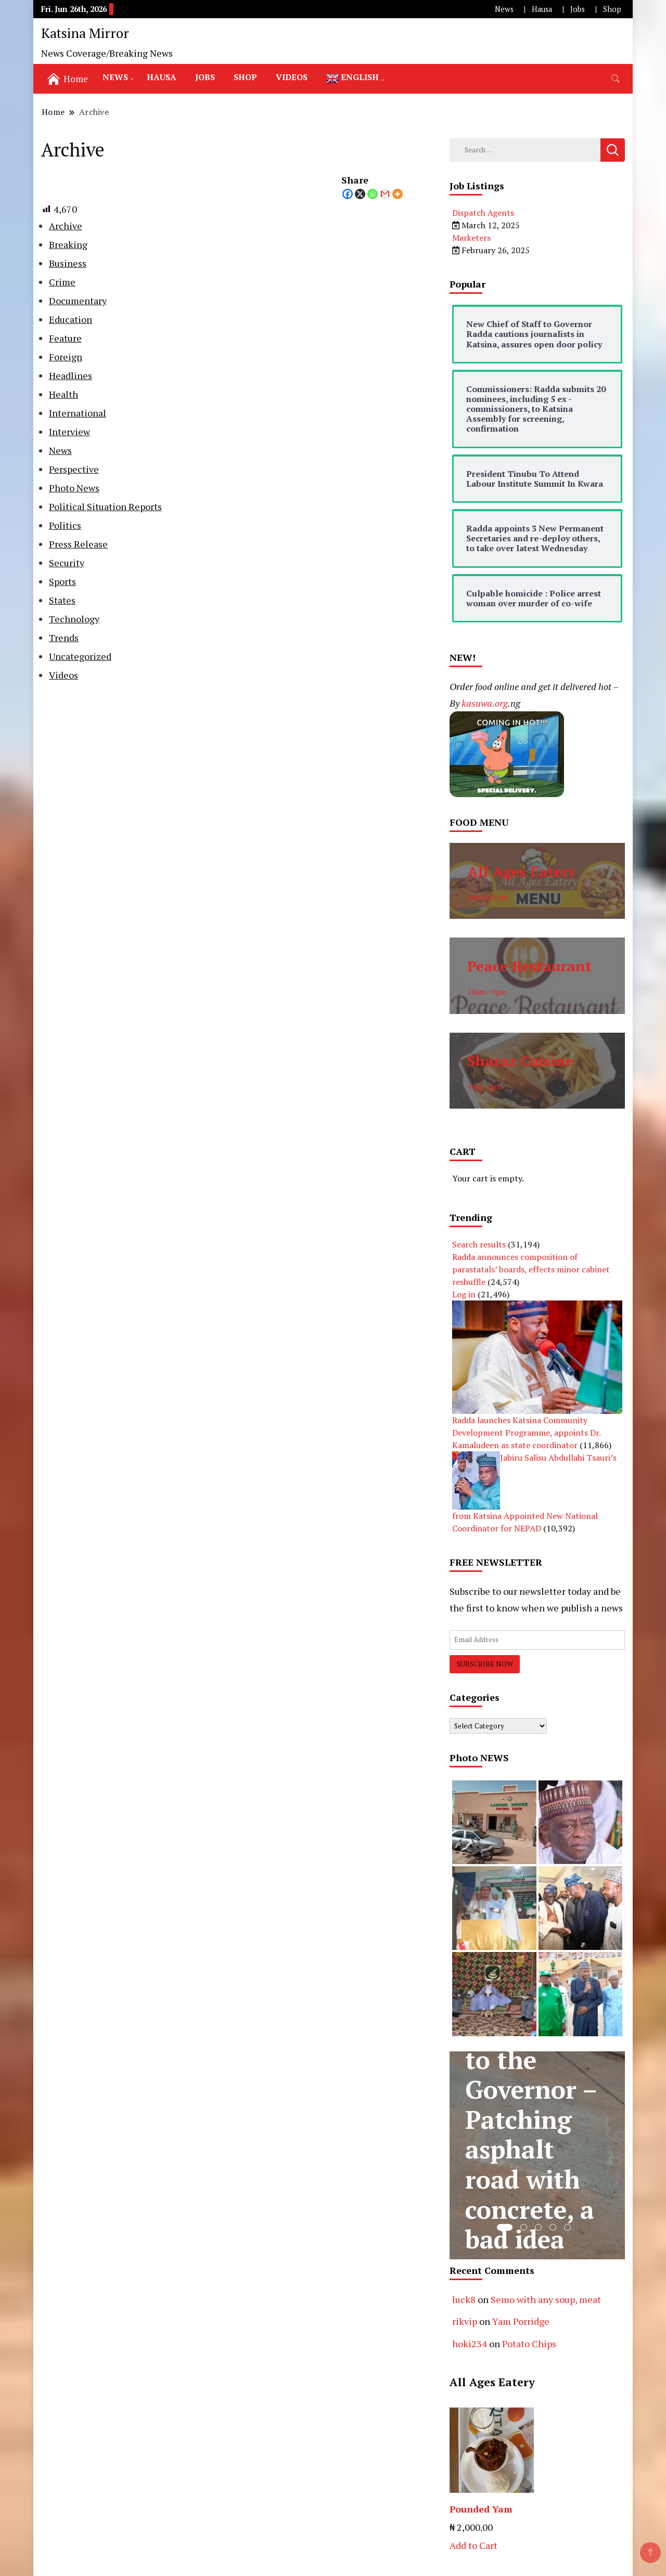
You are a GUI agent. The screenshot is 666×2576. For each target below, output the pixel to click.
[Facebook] (347, 194)
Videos (292, 77)
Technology (74, 619)
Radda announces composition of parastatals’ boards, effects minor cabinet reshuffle (531, 1269)
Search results (479, 1244)
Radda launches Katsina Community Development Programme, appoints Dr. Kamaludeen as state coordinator (526, 1432)
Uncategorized (80, 656)
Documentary (78, 300)
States (62, 600)
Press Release (78, 544)
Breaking (68, 244)
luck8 (464, 2299)
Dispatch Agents (483, 212)
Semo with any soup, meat (546, 2299)
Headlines (70, 375)
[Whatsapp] (372, 194)
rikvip (464, 2321)
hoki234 (469, 2343)
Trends (64, 637)
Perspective (74, 469)
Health (63, 394)
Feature (65, 338)
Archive (65, 225)
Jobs (577, 9)
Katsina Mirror (85, 33)
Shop (612, 9)
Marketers (471, 237)
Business (67, 263)
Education (70, 319)
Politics (65, 525)
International (77, 413)
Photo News (74, 488)
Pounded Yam (481, 2509)
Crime (62, 282)
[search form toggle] (615, 78)
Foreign (65, 356)
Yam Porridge (520, 2321)
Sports (62, 581)
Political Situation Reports (105, 506)
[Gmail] (385, 194)
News (504, 9)
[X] (360, 194)
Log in (464, 1294)
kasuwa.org (485, 703)
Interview (69, 431)
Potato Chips (529, 2343)
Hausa (542, 9)
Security (66, 562)
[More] (397, 194)
